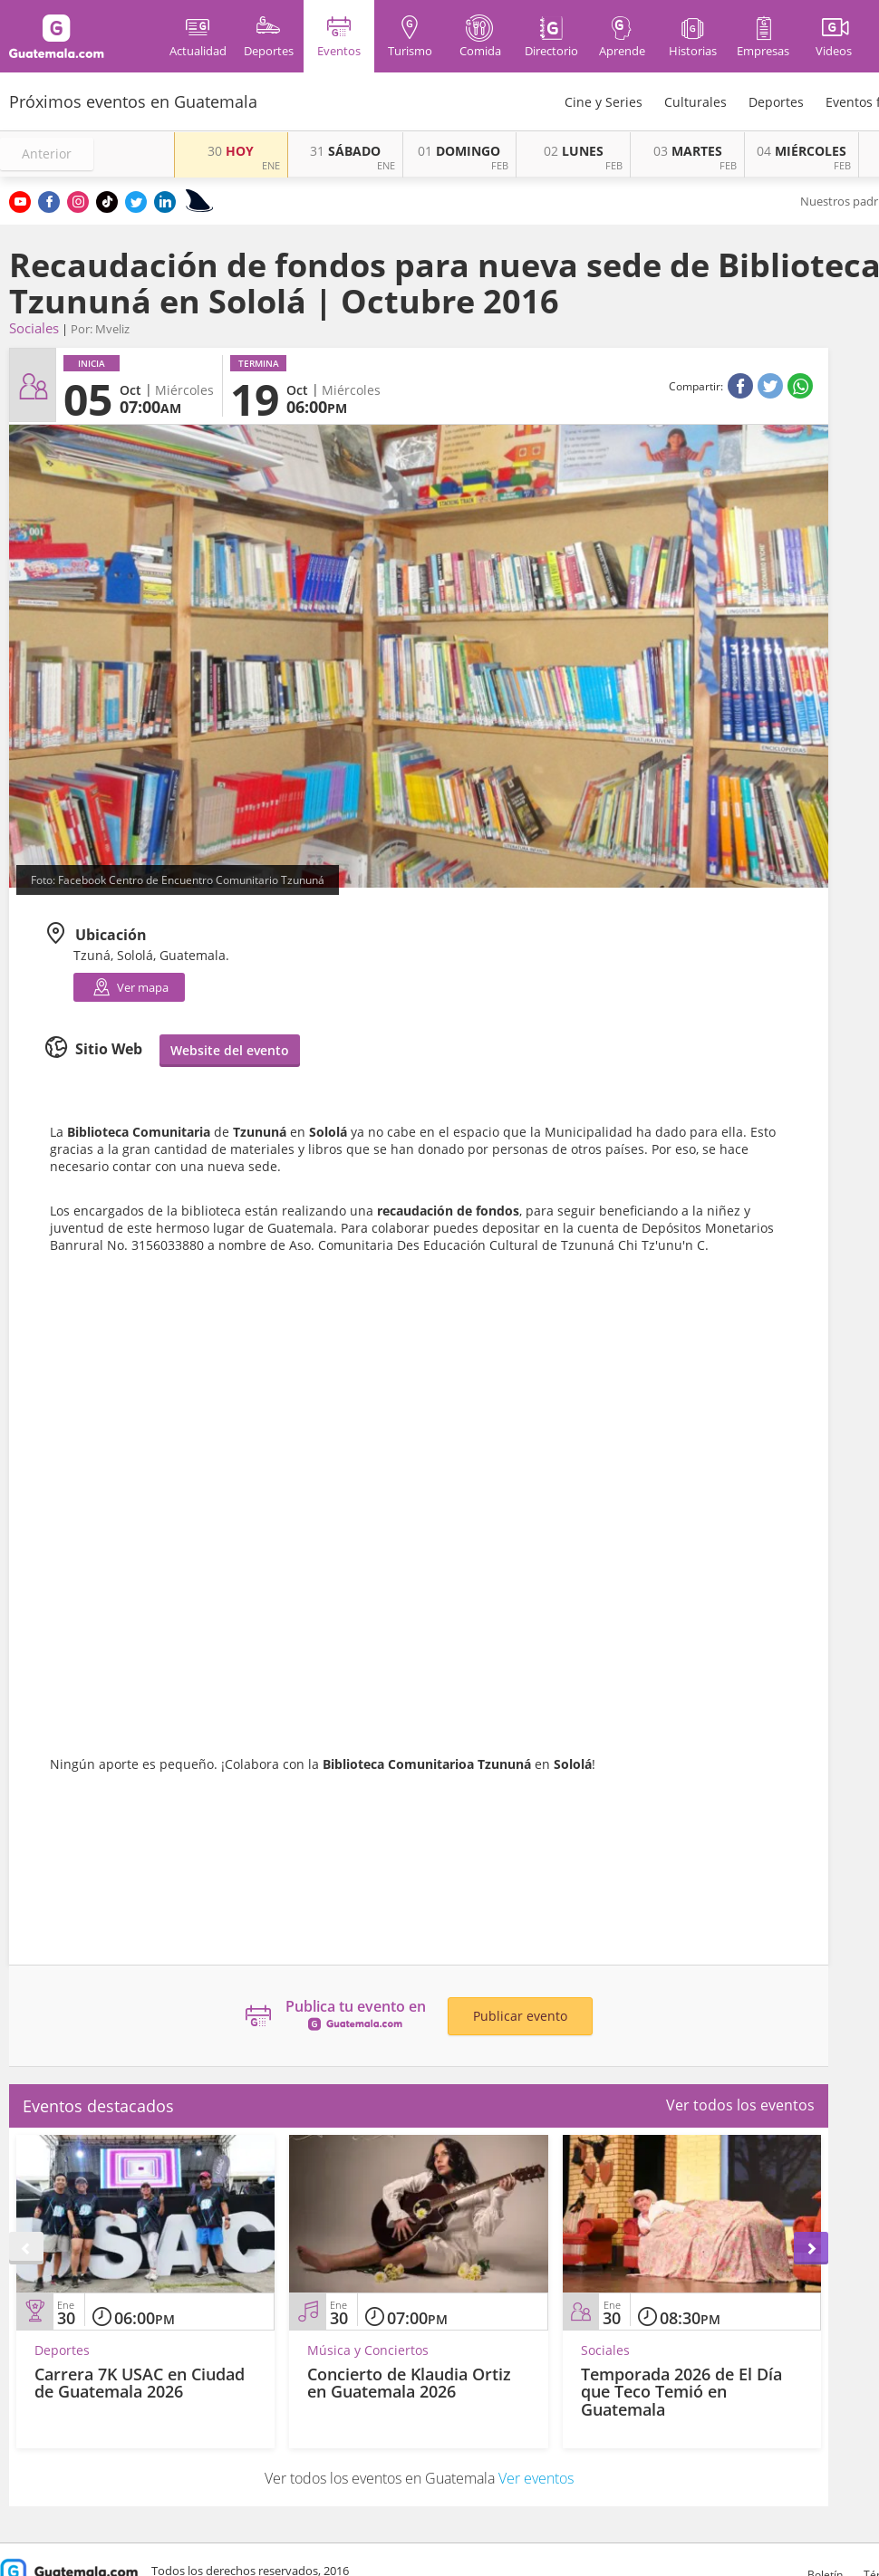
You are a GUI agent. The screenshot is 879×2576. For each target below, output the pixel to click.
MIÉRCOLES (801, 150)
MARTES (687, 150)
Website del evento (229, 1050)
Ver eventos (536, 2478)
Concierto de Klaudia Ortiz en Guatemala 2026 (409, 2383)
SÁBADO (345, 150)
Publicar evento (520, 2015)
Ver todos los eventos (740, 2105)
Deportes (776, 102)
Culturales (695, 102)
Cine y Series (603, 102)
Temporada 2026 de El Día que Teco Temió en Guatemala (681, 2392)
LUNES (574, 150)
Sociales (34, 328)
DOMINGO (459, 150)
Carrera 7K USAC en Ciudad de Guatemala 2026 (139, 2383)
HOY (231, 150)
